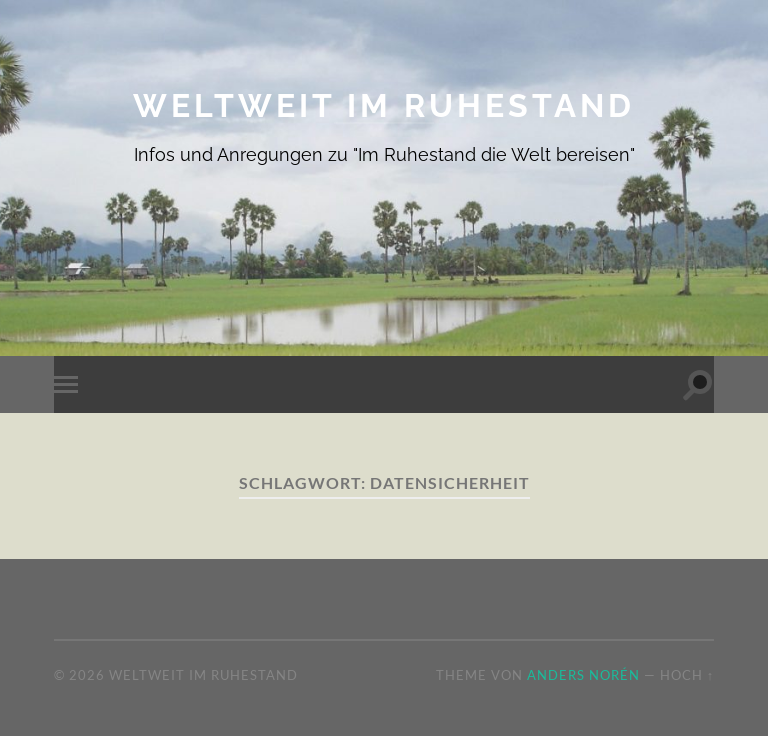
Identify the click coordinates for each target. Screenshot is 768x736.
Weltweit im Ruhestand (384, 105)
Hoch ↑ (687, 675)
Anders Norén (583, 675)
